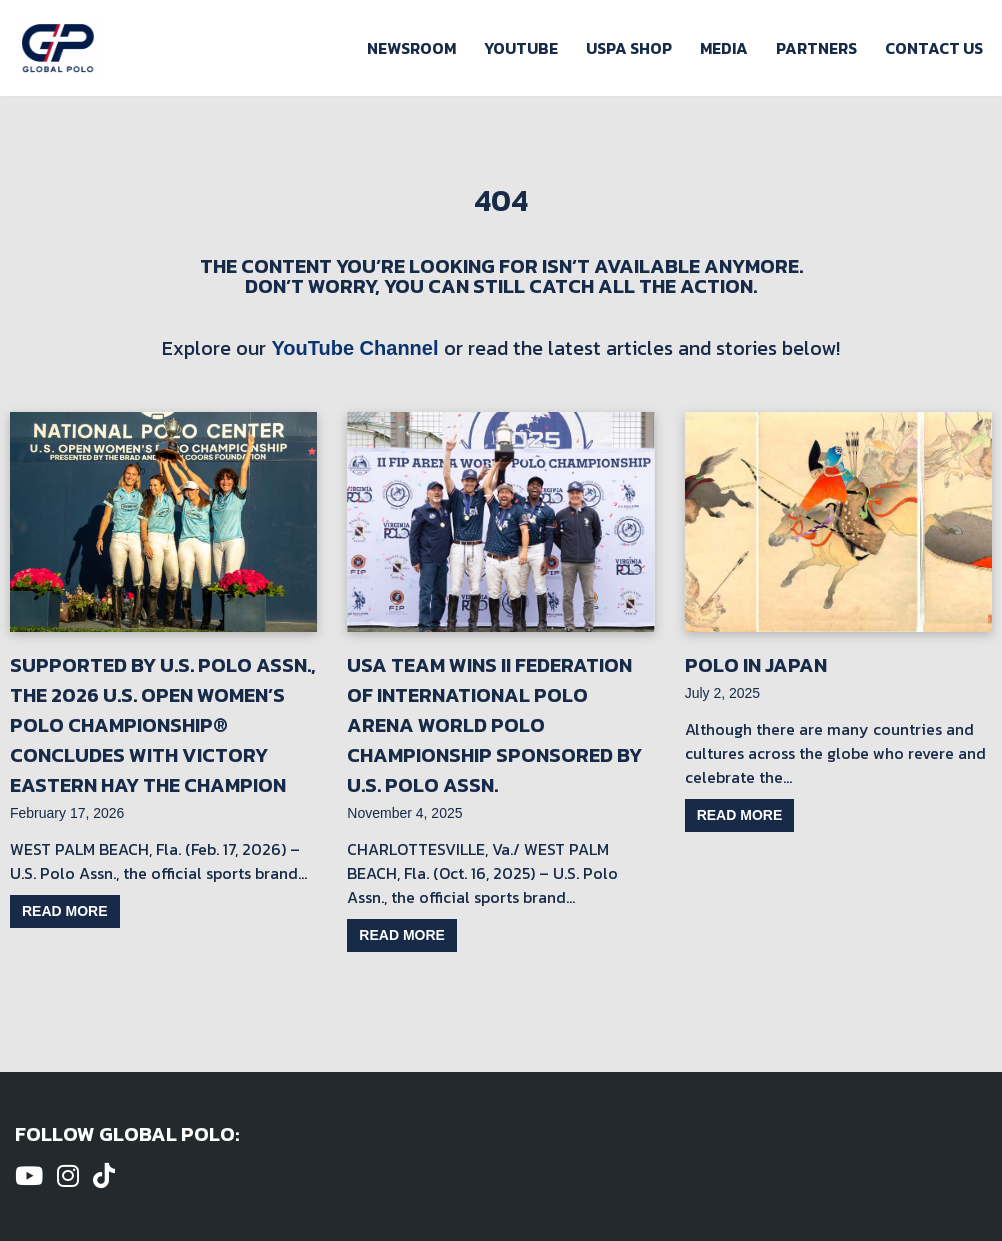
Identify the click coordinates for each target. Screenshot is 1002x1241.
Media (724, 48)
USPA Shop (629, 48)
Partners (816, 48)
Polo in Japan (756, 665)
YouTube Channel (354, 348)
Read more (65, 911)
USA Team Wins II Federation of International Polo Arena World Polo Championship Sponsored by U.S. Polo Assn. (494, 725)
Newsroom (411, 48)
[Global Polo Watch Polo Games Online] (58, 48)
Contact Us (934, 48)
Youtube (521, 48)
